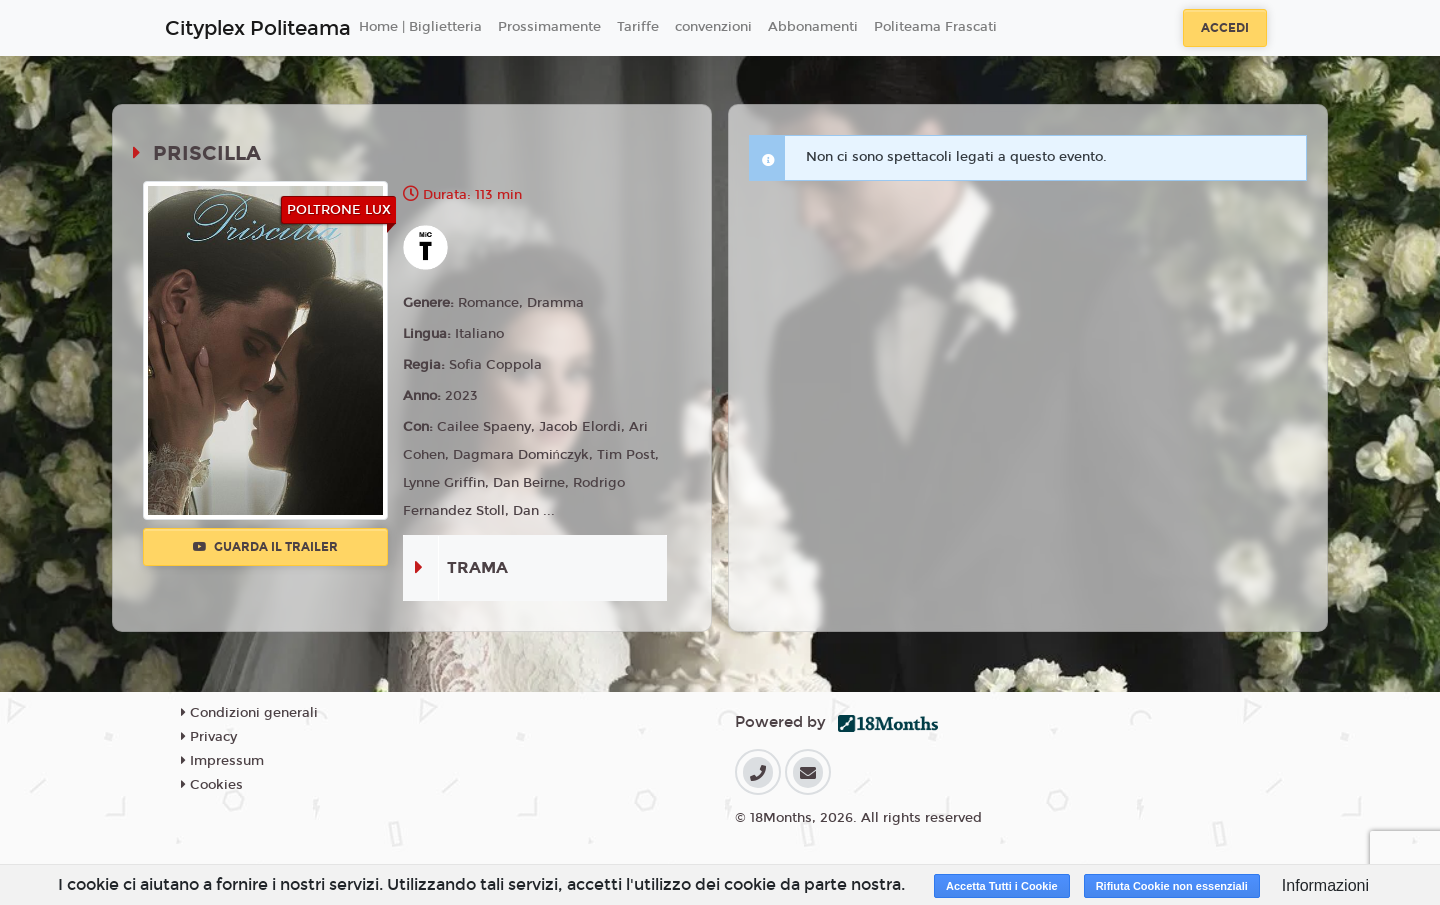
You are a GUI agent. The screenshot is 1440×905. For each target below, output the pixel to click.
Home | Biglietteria (420, 27)
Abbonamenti (813, 27)
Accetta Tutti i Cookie (1002, 886)
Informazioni (1325, 885)
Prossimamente (549, 27)
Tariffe (638, 27)
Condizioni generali (249, 713)
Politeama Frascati (935, 27)
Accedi (1225, 28)
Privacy (209, 737)
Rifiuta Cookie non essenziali (1172, 886)
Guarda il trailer (265, 547)
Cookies (212, 785)
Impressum (222, 761)
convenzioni (713, 27)
